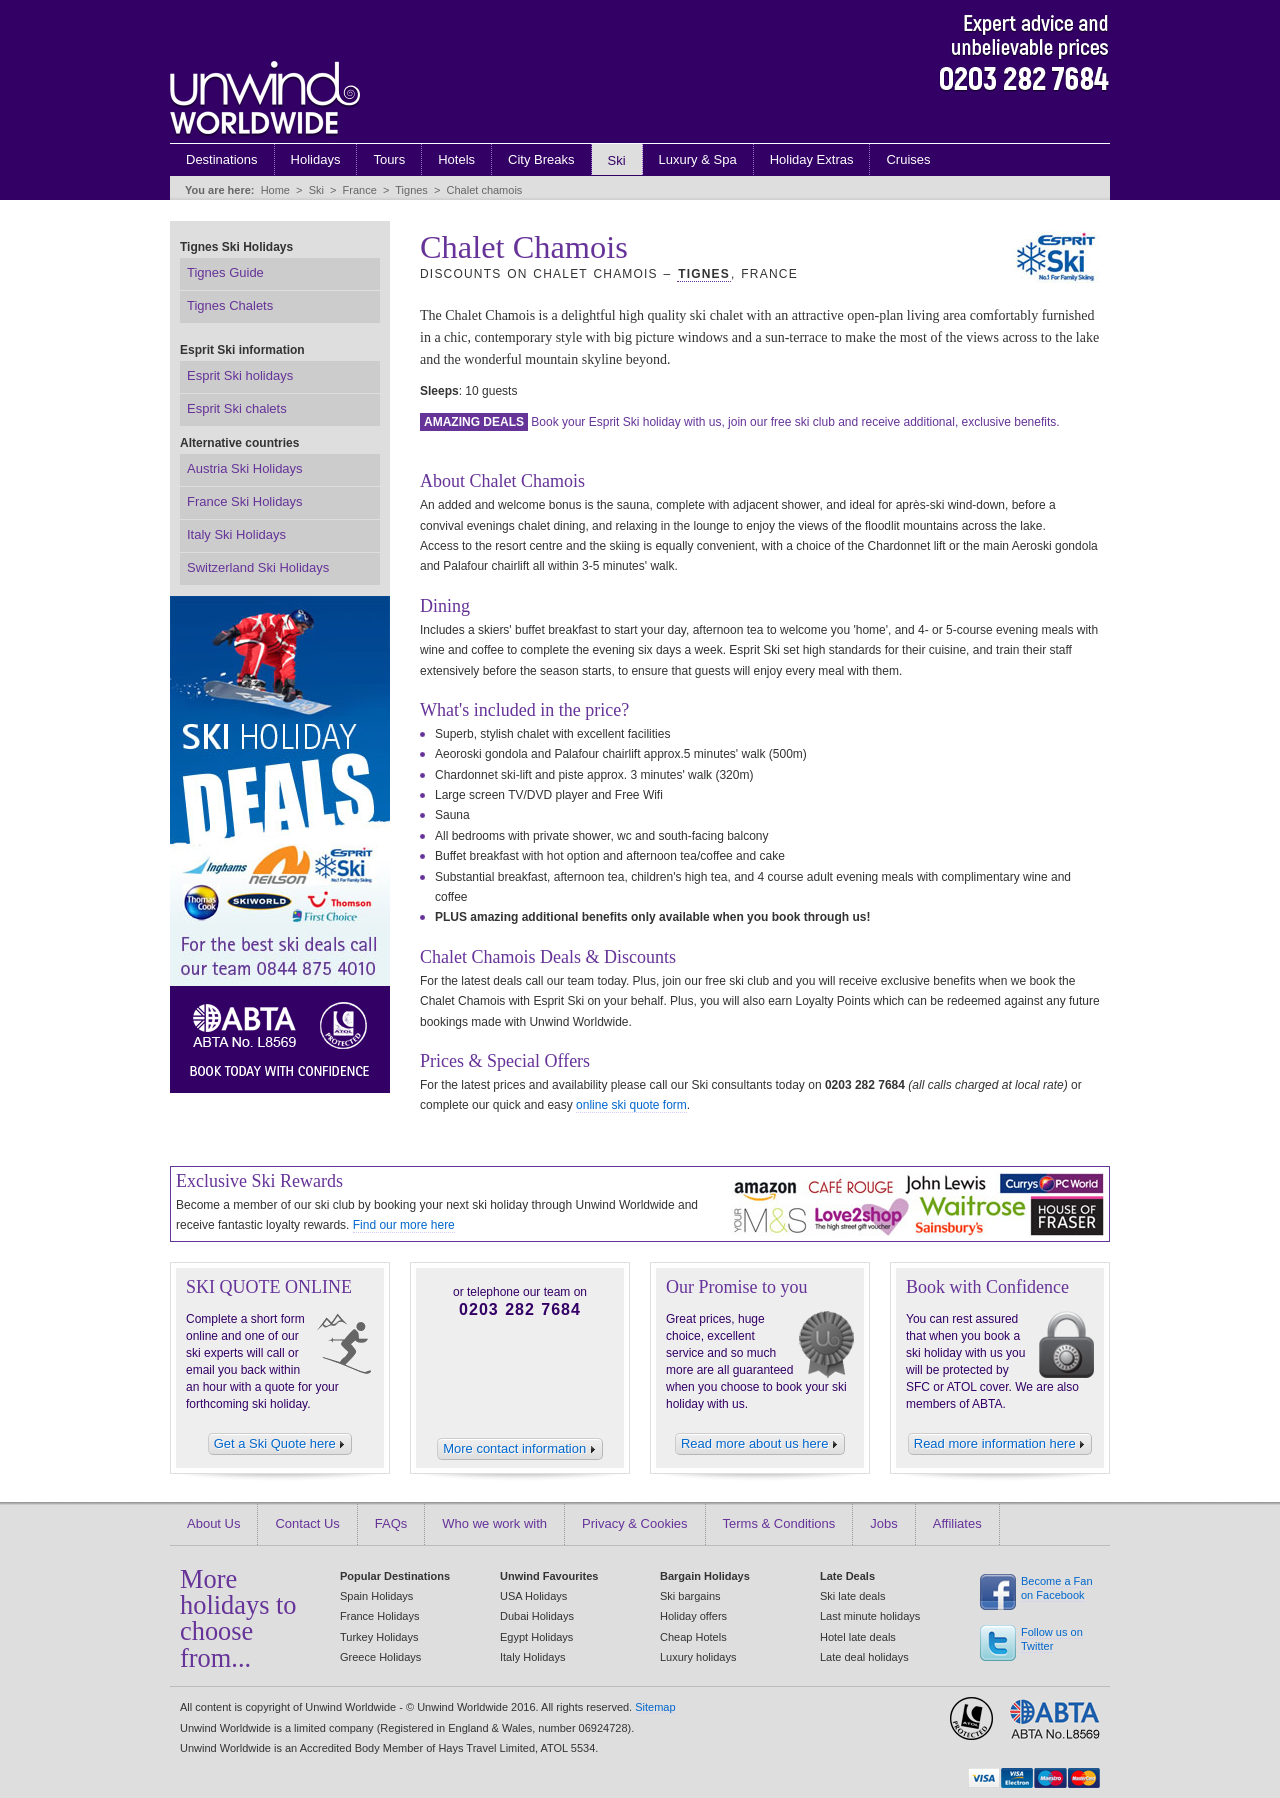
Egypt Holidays (536, 1637)
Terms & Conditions (779, 1523)
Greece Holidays (380, 1657)
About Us (213, 1523)
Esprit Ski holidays (240, 375)
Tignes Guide (225, 272)
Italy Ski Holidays (236, 534)
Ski (617, 160)
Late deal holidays (864, 1657)
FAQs (391, 1523)
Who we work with (494, 1523)
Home (275, 190)
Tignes (411, 190)
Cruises (908, 159)
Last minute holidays (870, 1616)
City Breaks (541, 159)
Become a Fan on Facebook (1057, 1588)
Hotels (456, 159)
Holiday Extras (812, 159)
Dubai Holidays (537, 1616)
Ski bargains (690, 1596)
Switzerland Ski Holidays (258, 567)
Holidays (316, 159)
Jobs (883, 1523)
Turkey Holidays (379, 1637)
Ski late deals (852, 1596)
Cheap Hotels (693, 1637)
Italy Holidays (532, 1657)
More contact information (520, 1448)
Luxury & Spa (698, 159)
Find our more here (404, 1225)
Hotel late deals (858, 1637)
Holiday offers (693, 1616)
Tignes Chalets (230, 305)
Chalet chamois (485, 190)
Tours (389, 159)
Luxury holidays (698, 1657)
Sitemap (655, 1707)
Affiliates (957, 1523)
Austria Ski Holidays (245, 468)
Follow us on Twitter (1052, 1639)
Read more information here (1000, 1443)
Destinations (222, 159)
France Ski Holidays (245, 501)
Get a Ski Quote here (280, 1443)
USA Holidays (533, 1596)
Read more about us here (760, 1443)
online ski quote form (631, 1105)
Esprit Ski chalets (237, 408)
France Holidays (379, 1616)
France (360, 190)
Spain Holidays (376, 1596)
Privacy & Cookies (634, 1523)
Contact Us (307, 1523)
